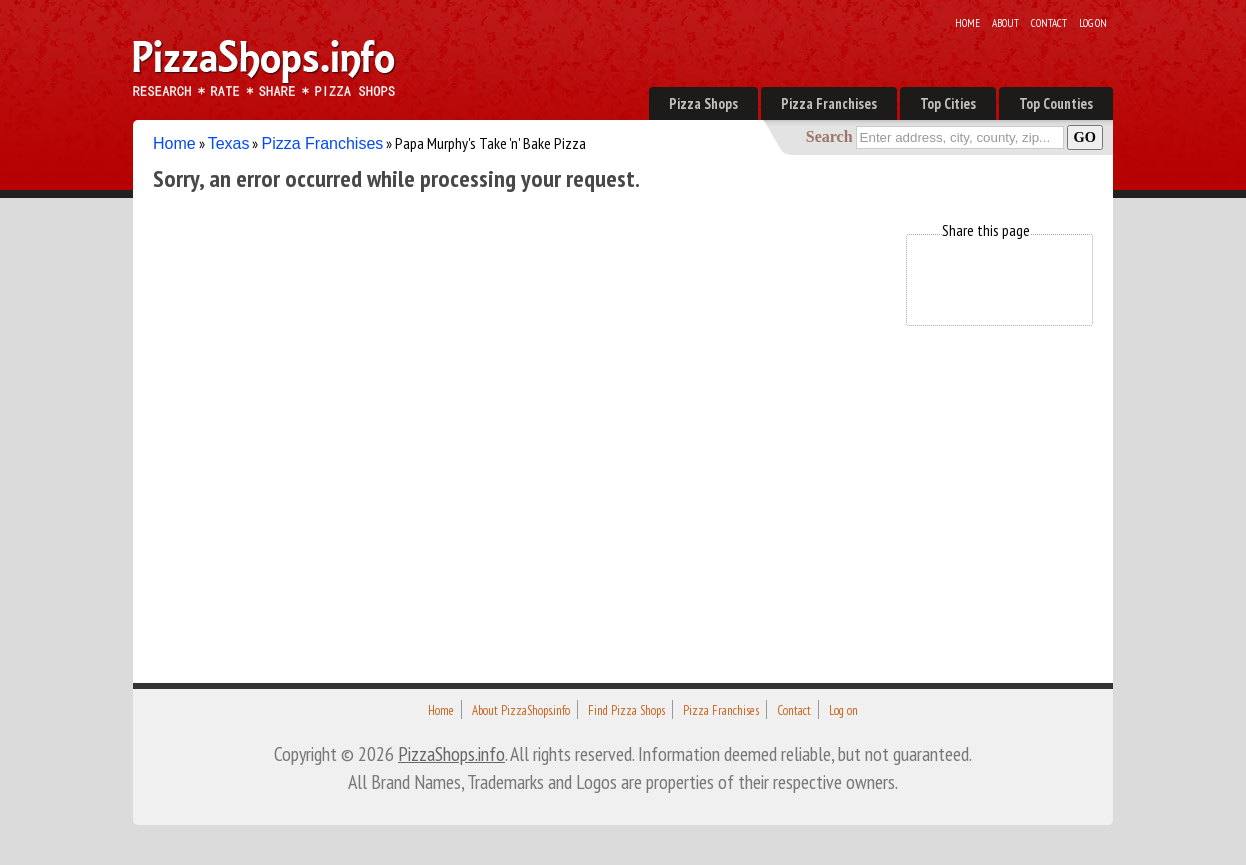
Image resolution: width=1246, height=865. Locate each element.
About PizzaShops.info (521, 710)
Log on (1093, 23)
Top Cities (948, 103)
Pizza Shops (703, 103)
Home (967, 23)
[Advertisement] (517, 374)
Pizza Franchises (829, 103)
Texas (229, 143)
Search (829, 136)
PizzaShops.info (451, 753)
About (1005, 23)
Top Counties (1056, 103)
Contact (1049, 23)
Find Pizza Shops (626, 710)
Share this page (986, 230)
